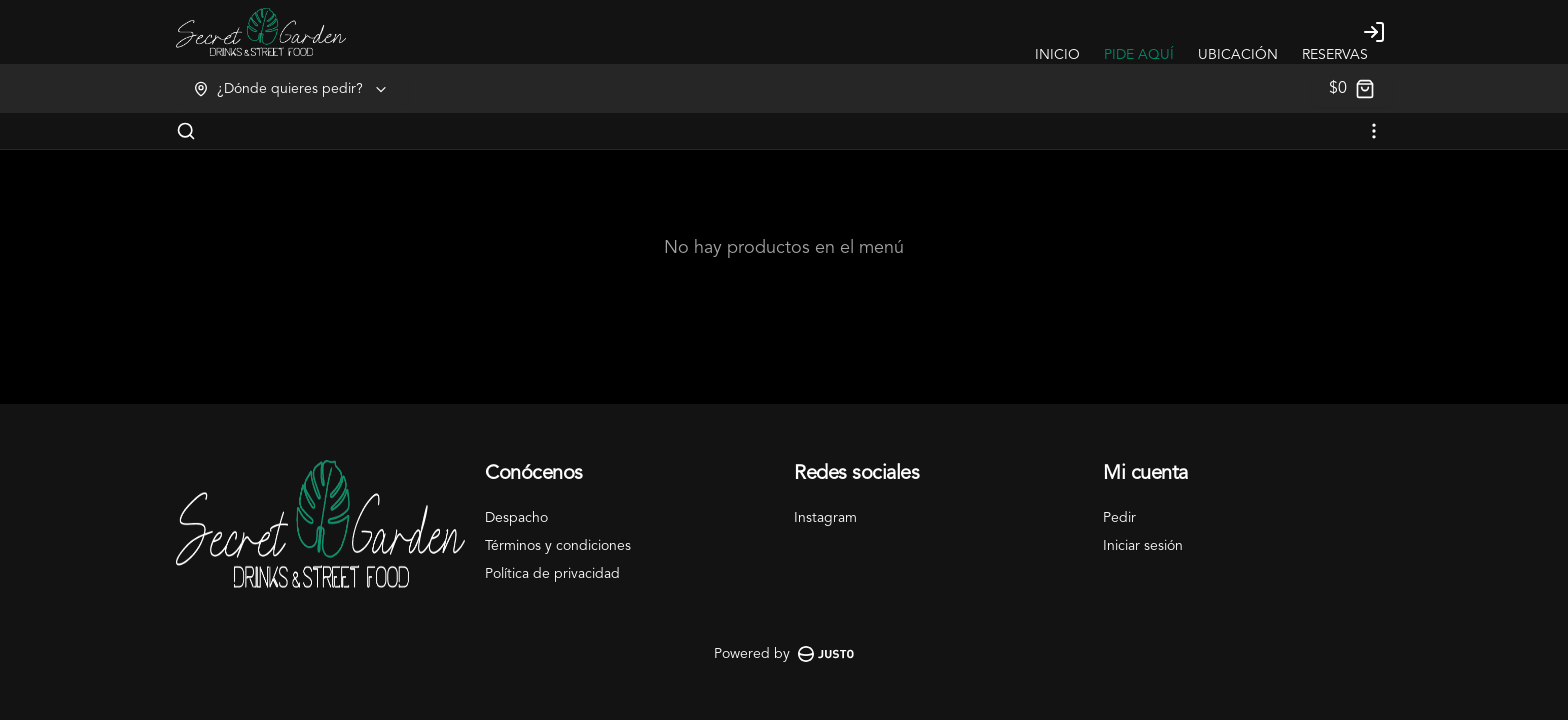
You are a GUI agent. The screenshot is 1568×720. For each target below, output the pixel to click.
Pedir (1119, 518)
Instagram (825, 518)
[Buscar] (186, 131)
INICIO (1057, 55)
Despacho (516, 518)
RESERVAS (1335, 55)
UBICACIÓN (1238, 55)
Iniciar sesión (1143, 546)
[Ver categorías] (1374, 131)
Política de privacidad (552, 574)
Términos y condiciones (558, 546)
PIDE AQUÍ (1139, 55)
